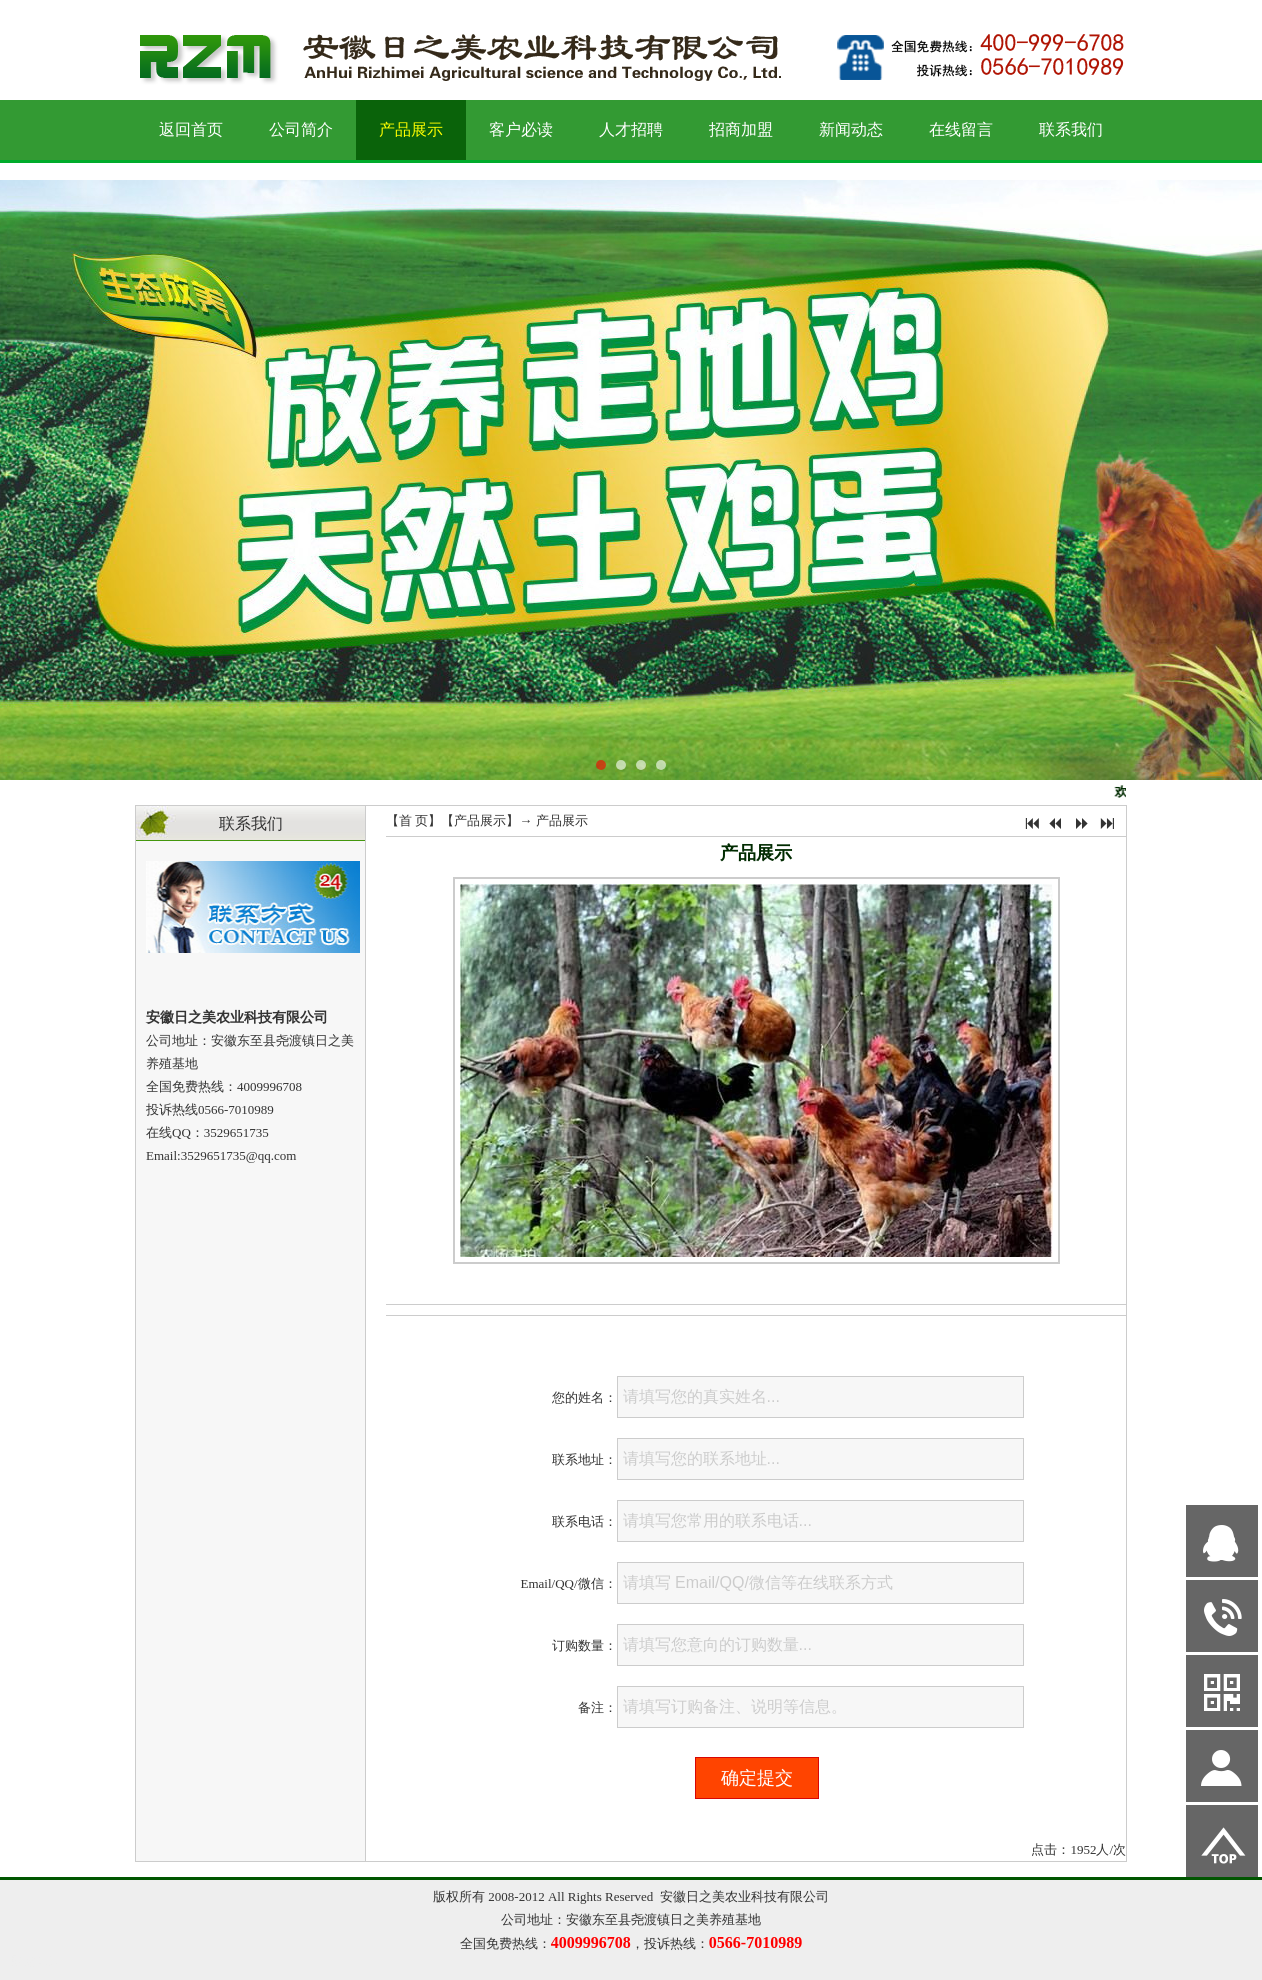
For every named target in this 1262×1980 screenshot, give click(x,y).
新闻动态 (851, 129)
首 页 (413, 820)
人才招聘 (631, 129)
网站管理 (36, 1961)
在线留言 (961, 129)
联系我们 (1071, 129)
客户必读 (521, 129)
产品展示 (411, 129)
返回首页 (191, 129)
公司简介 (301, 129)
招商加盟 (741, 129)
